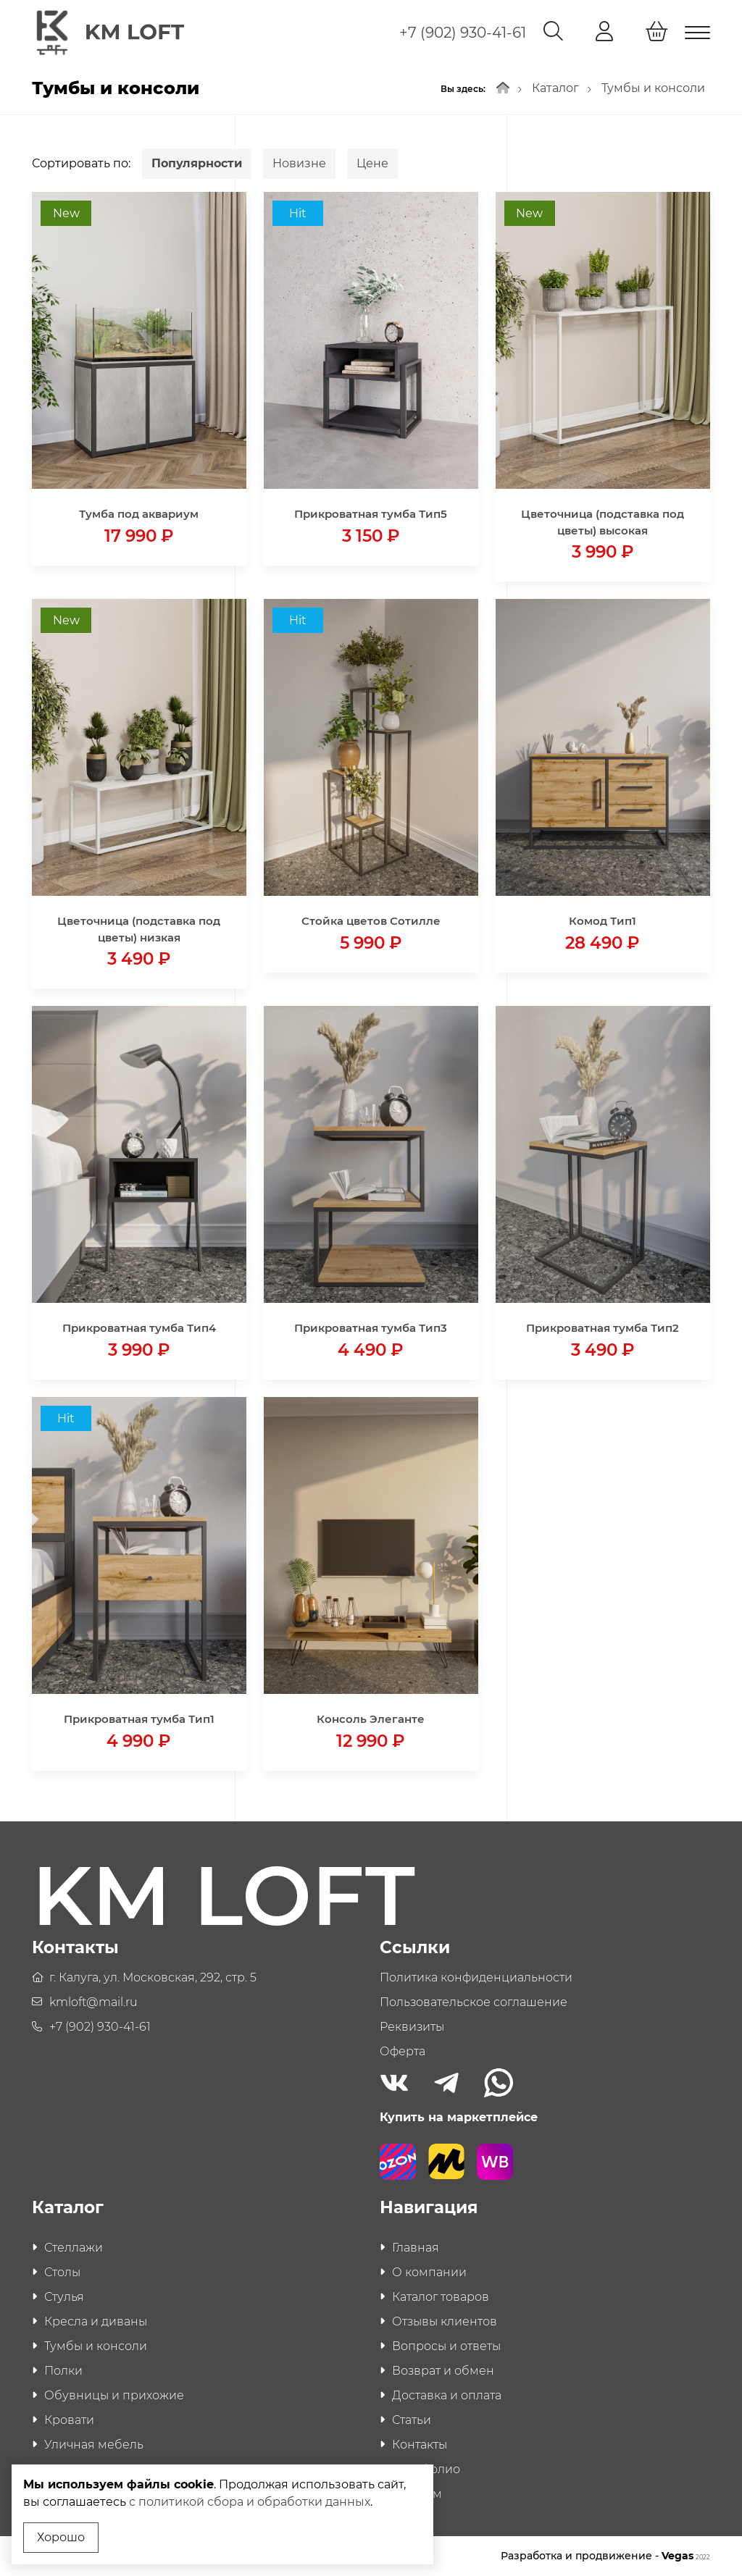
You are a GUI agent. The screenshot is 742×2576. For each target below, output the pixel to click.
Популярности (196, 163)
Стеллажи (73, 2247)
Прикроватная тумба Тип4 (139, 1328)
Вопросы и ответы (446, 2346)
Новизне (299, 163)
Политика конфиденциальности (476, 1977)
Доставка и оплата (446, 2395)
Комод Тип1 (602, 921)
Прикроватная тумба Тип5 (370, 514)
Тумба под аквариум (139, 514)
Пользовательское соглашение (473, 2002)
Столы (62, 2272)
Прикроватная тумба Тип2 (602, 1328)
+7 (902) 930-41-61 (462, 32)
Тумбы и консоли (653, 88)
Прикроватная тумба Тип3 (370, 1328)
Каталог (555, 88)
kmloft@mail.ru (93, 2002)
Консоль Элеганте (371, 1719)
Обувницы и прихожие (114, 2395)
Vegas (686, 2555)
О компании (429, 2272)
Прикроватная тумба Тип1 (139, 1719)
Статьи (411, 2420)
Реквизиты (412, 2027)
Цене (372, 163)
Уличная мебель (93, 2444)
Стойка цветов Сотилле (371, 921)
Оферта (402, 2051)
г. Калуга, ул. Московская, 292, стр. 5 (153, 1977)
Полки (63, 2371)
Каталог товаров (440, 2297)
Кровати (69, 2420)
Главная (415, 2247)
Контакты (419, 2444)
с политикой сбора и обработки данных (249, 2502)
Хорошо (61, 2537)
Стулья (64, 2297)
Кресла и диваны (95, 2321)
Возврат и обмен (443, 2371)
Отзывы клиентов (444, 2321)
